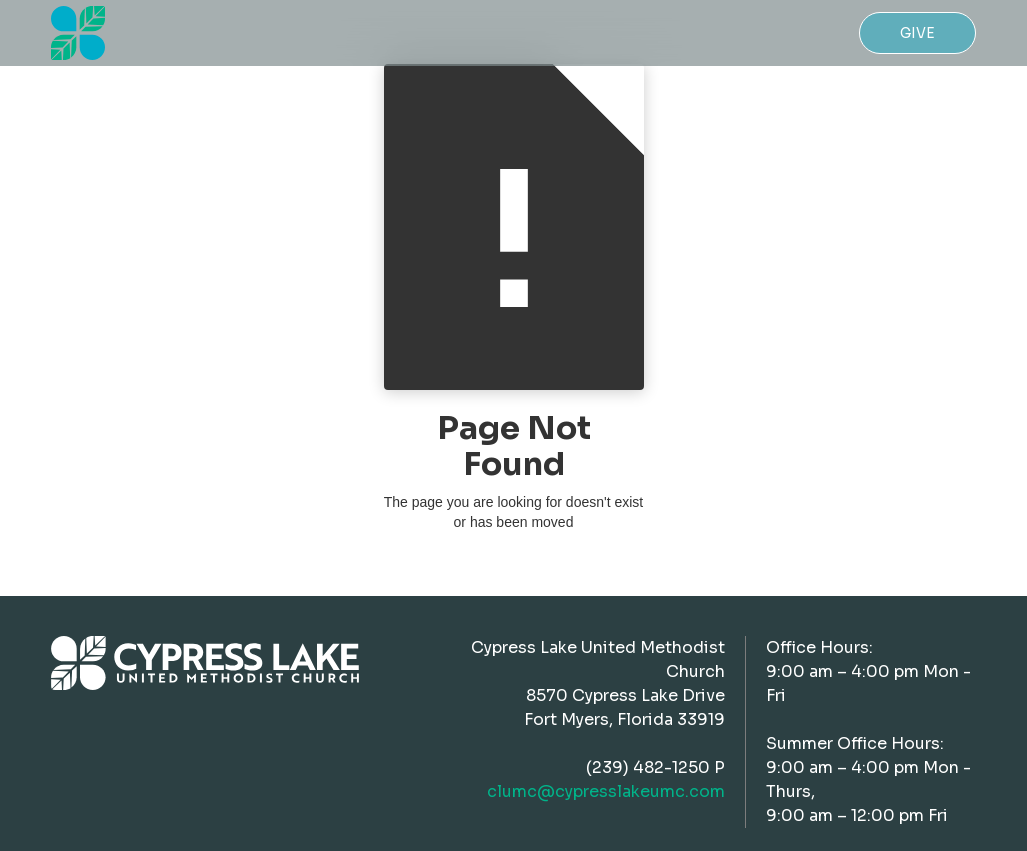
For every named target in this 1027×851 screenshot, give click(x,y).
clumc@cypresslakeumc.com (606, 791)
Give (917, 33)
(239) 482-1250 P (655, 767)
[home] (78, 33)
